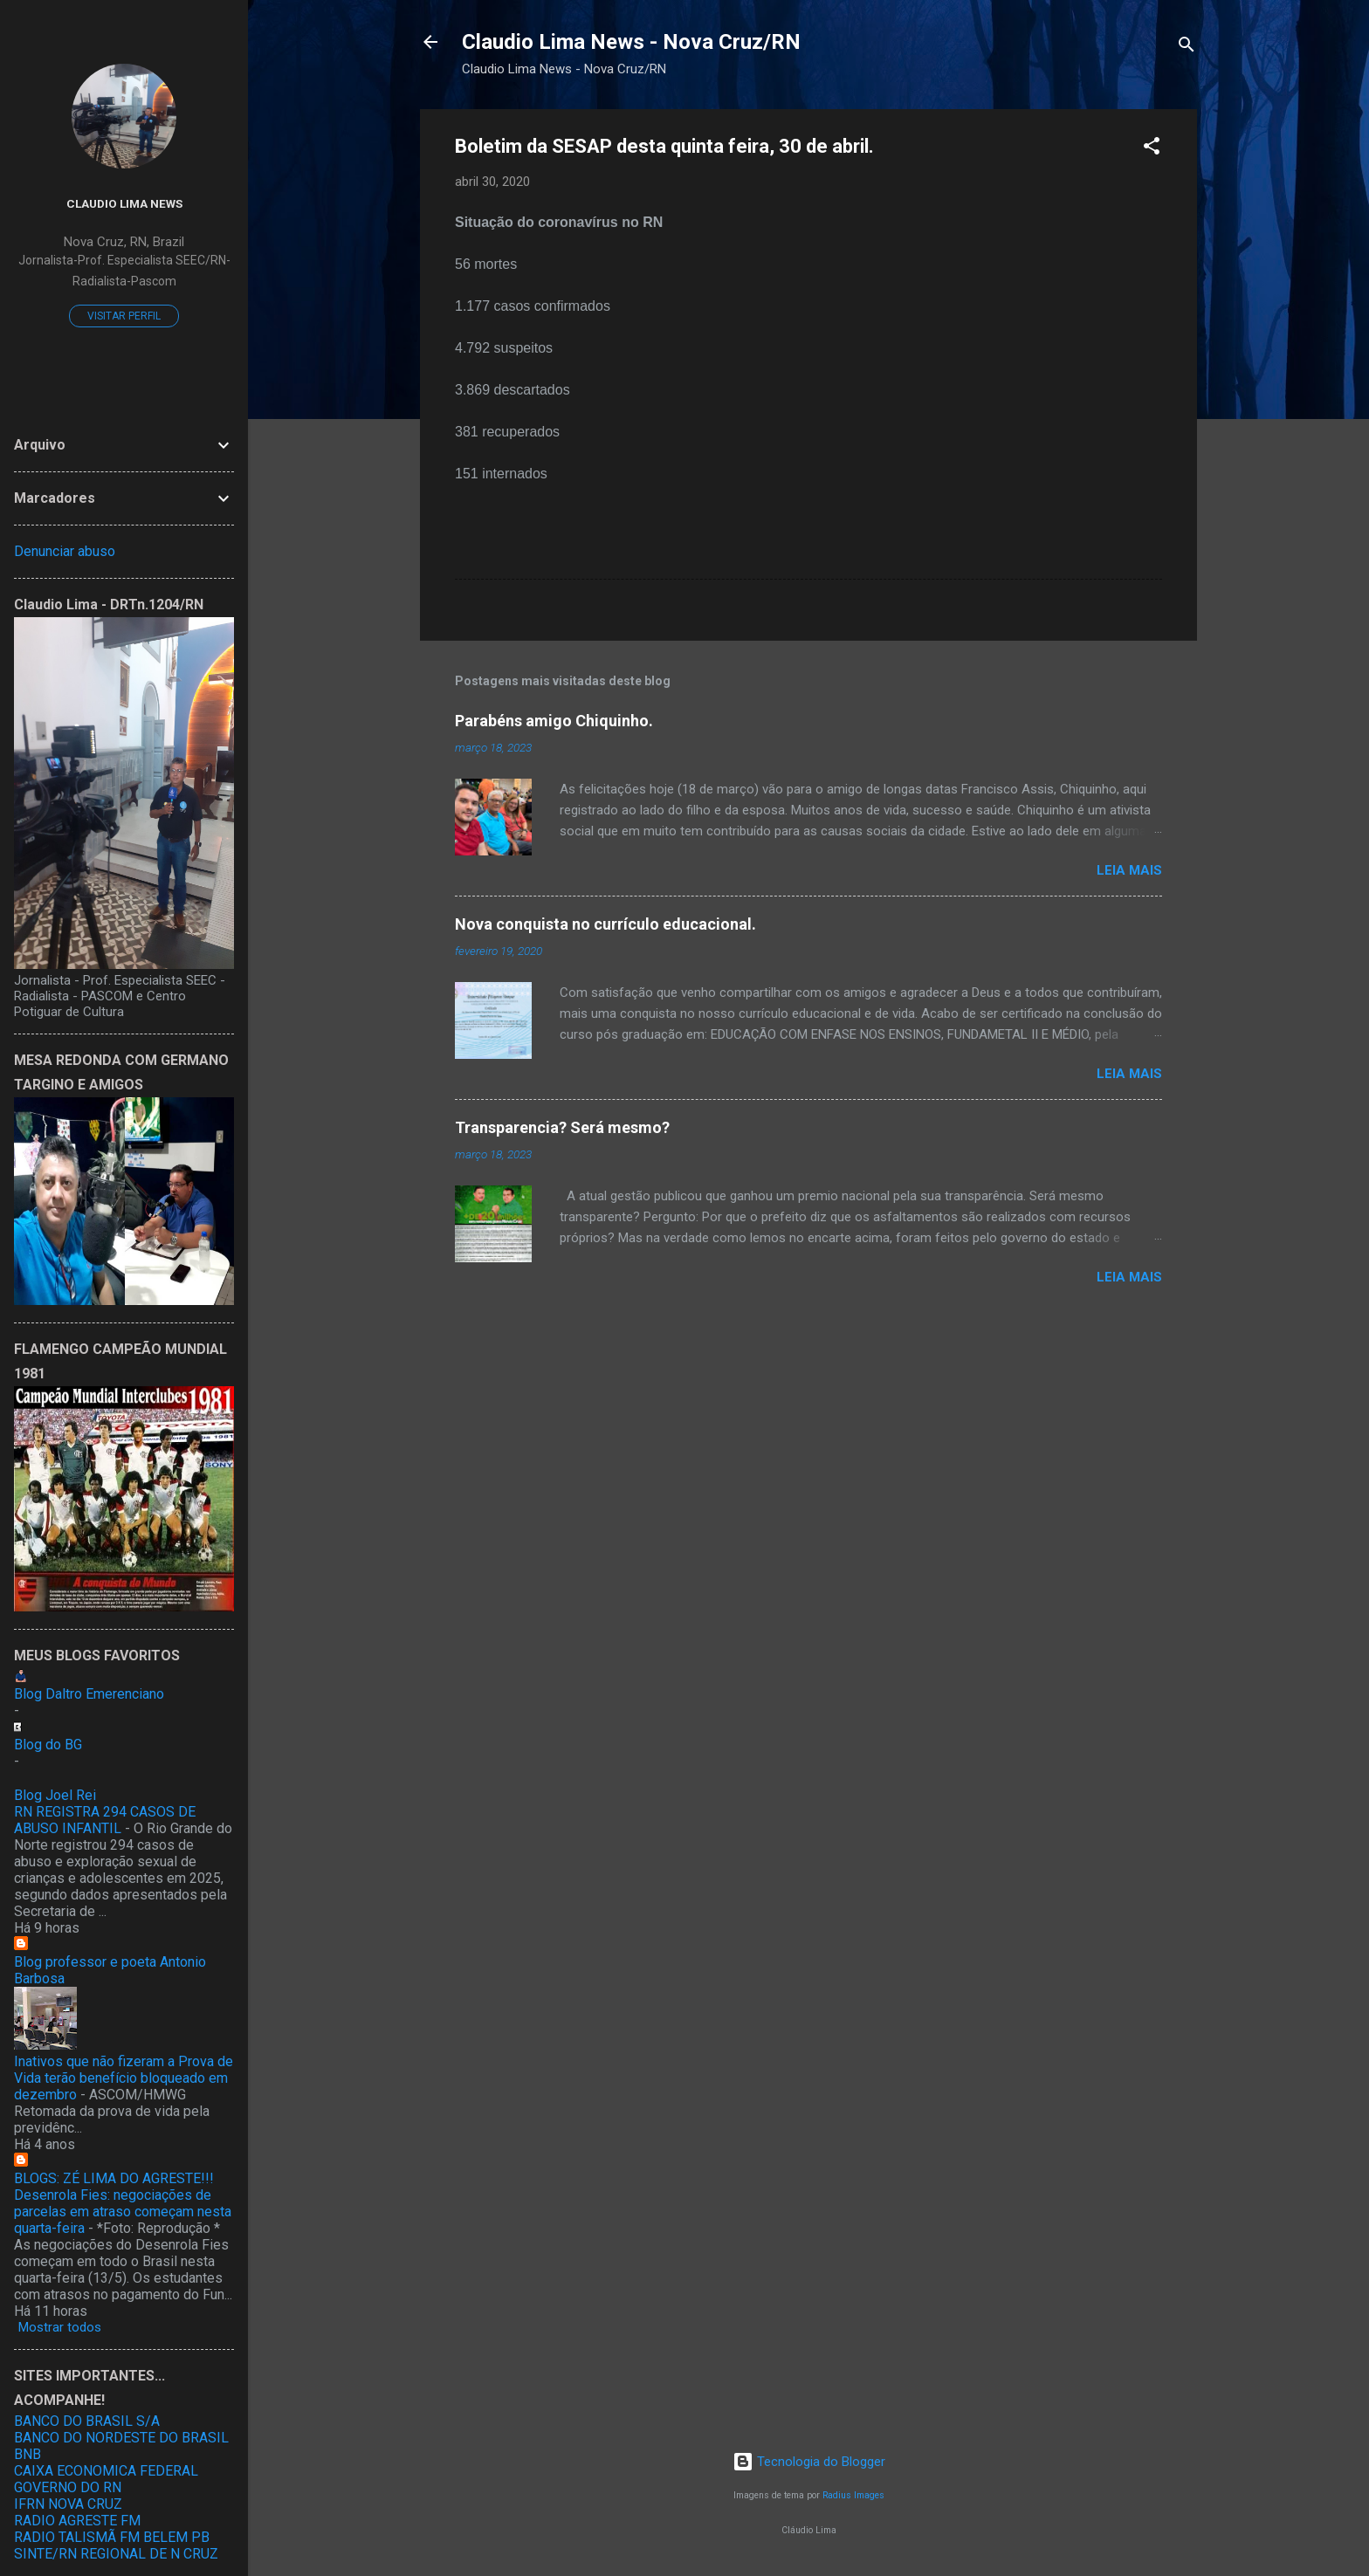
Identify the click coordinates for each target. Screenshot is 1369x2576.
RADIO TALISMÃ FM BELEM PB (112, 2537)
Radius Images (853, 2495)
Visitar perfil (124, 316)
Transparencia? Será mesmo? (562, 1127)
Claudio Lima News (124, 203)
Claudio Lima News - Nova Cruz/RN (631, 42)
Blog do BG (48, 1744)
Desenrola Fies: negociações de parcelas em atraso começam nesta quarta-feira (122, 2211)
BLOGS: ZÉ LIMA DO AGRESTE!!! (114, 2178)
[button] (1151, 148)
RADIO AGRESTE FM (77, 2520)
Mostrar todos (59, 2327)
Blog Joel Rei (55, 1795)
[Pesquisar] (1186, 47)
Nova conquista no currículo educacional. (605, 924)
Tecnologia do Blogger (809, 2462)
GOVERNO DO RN (67, 2487)
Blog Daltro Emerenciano (89, 1694)
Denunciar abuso (64, 551)
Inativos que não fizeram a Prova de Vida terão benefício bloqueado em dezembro (123, 2078)
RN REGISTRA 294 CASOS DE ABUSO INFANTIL (105, 1820)
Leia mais (1129, 870)
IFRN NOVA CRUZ (68, 2504)
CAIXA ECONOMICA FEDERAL (106, 2471)
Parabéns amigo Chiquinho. (554, 720)
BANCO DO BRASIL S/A (87, 2421)
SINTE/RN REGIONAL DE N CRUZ (116, 2553)
